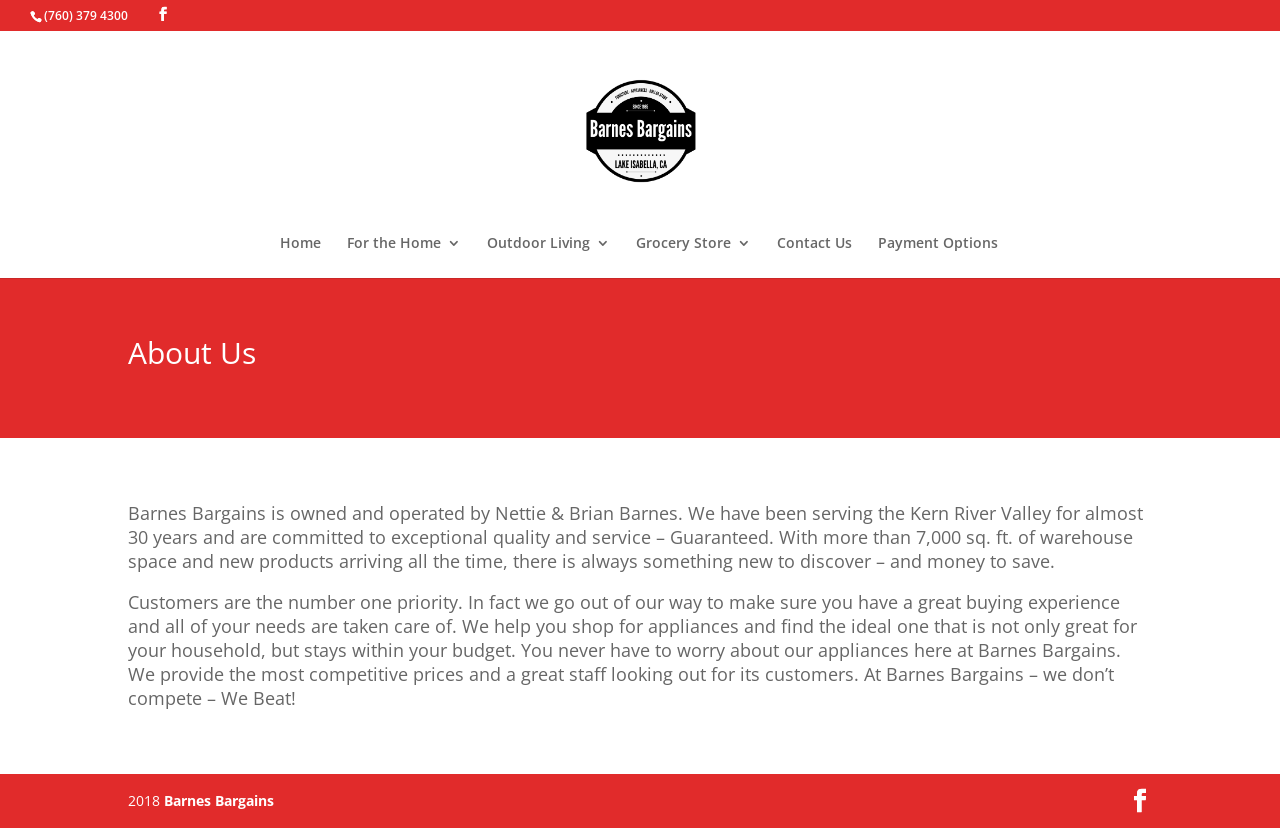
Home (300, 244)
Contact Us (814, 244)
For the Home (394, 244)
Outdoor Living (538, 244)
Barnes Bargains (219, 800)
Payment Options (938, 244)
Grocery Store (683, 244)
